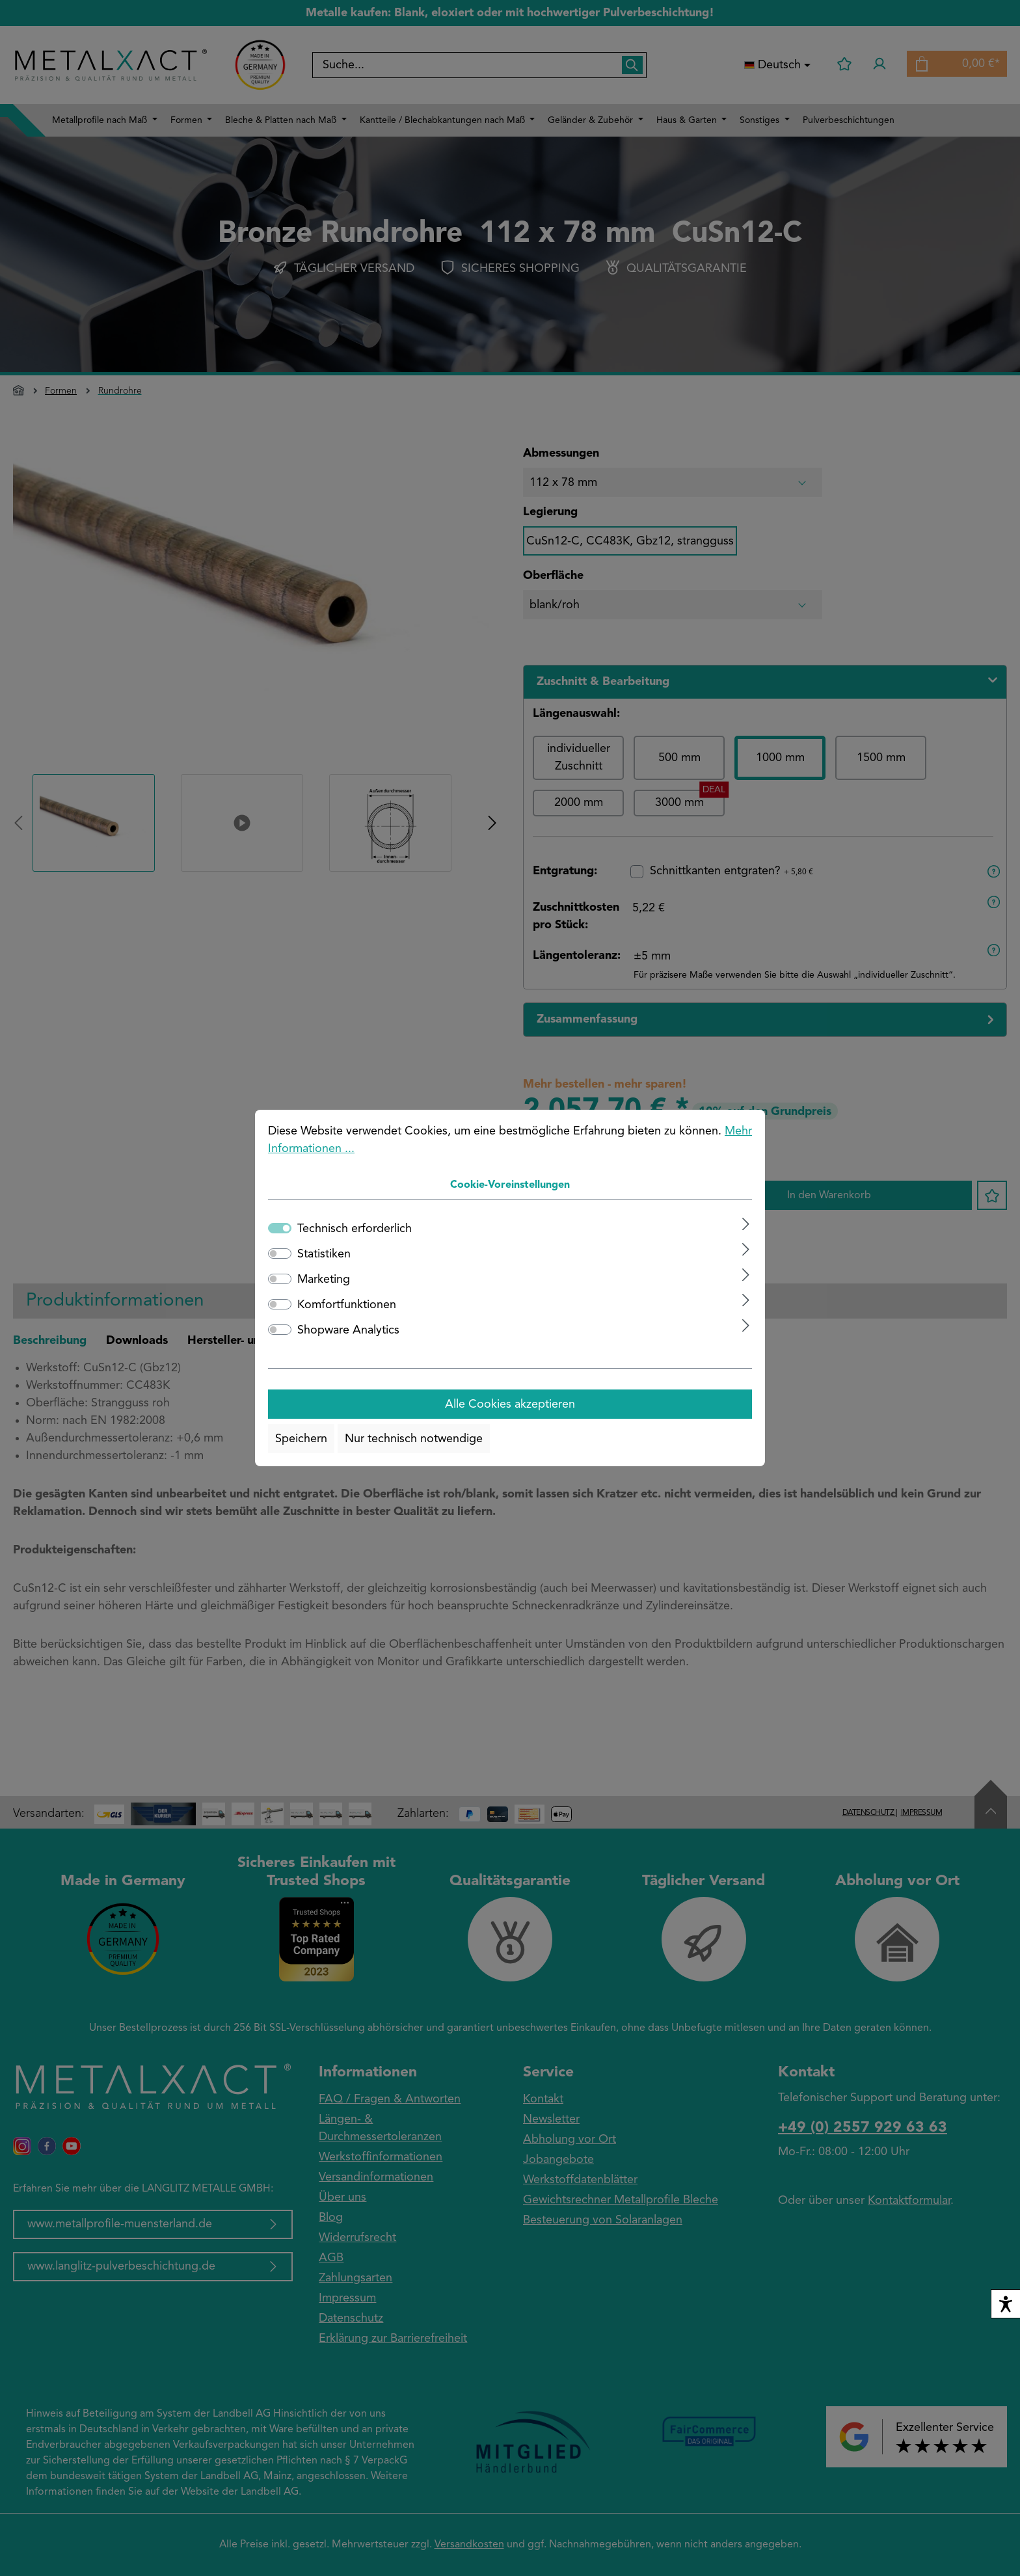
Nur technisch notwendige (414, 1439)
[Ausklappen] (746, 1224)
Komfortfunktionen (346, 1305)
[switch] (279, 1253)
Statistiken (324, 1254)
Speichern (301, 1439)
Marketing (323, 1279)
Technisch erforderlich (354, 1229)
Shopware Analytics (348, 1330)
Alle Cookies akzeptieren (510, 1404)
